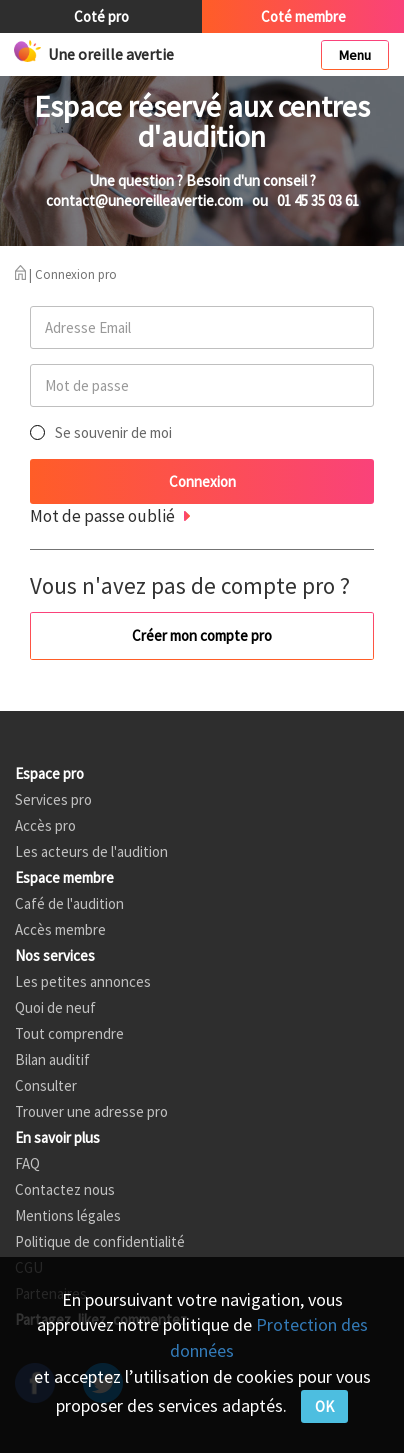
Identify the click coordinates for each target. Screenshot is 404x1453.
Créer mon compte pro (202, 635)
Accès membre (60, 929)
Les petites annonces (83, 981)
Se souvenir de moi (113, 432)
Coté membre (303, 16)
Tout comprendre (69, 1033)
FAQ (27, 1163)
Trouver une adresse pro (91, 1111)
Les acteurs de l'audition (91, 851)
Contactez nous (65, 1189)
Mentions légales (68, 1215)
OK (324, 1406)
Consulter (46, 1085)
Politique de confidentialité (100, 1241)
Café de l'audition (69, 903)
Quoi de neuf (55, 1007)
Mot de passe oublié (102, 516)
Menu (355, 55)
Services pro (53, 799)
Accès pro (45, 825)
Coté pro (101, 16)
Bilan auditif (52, 1059)
